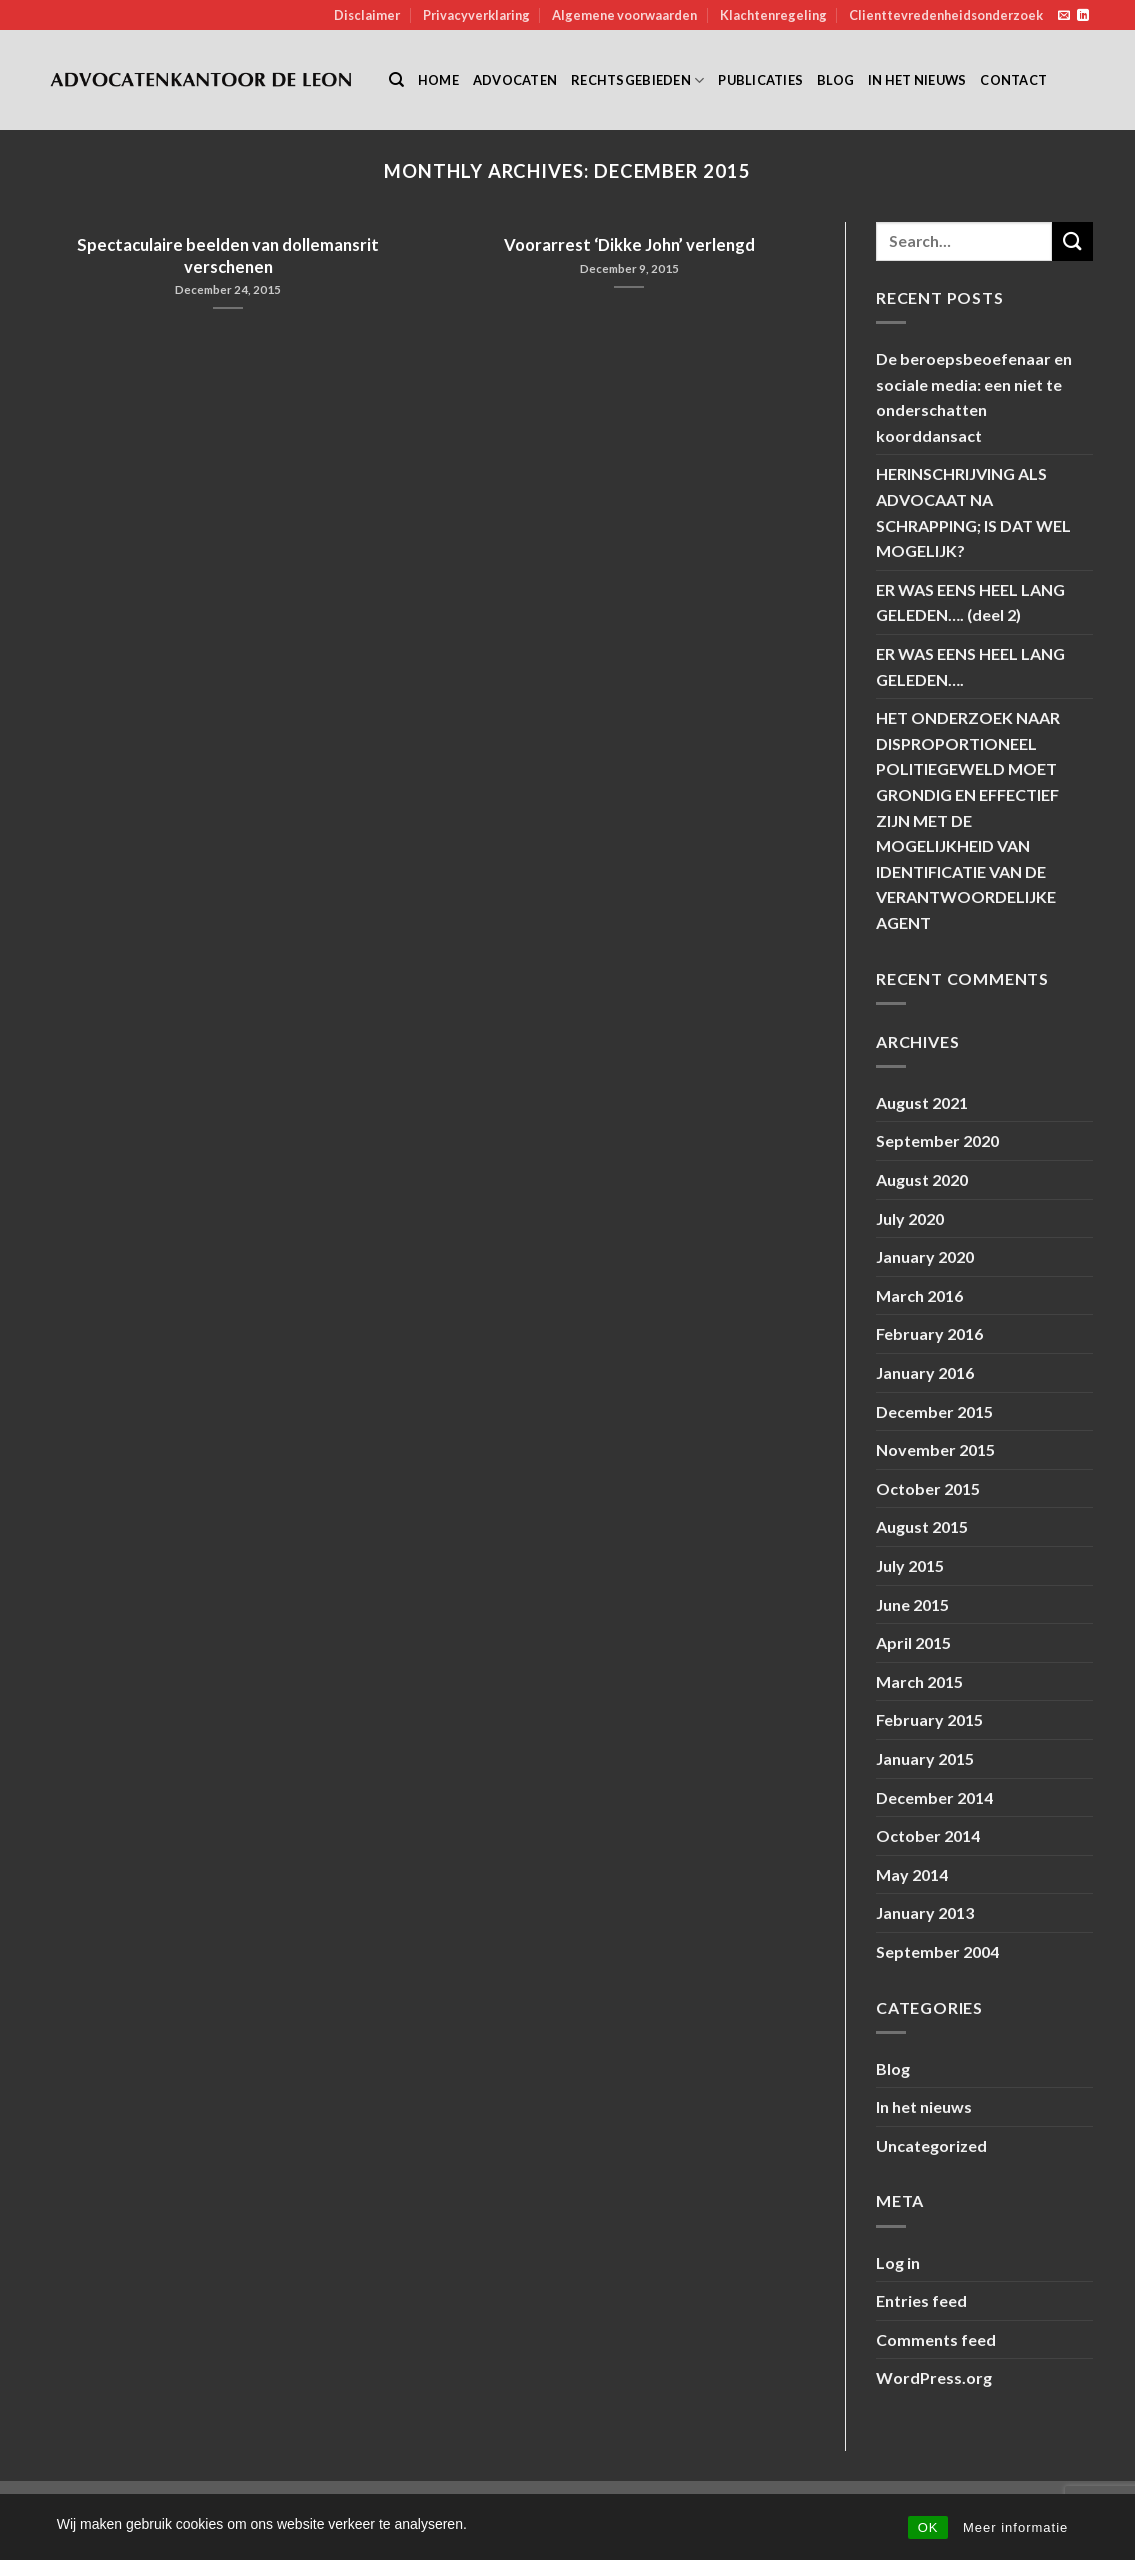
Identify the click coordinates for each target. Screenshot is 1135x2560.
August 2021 (922, 1102)
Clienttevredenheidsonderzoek (946, 15)
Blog (835, 80)
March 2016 (919, 1295)
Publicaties (760, 80)
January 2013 (925, 1912)
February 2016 (929, 1333)
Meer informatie (1015, 2527)
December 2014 (934, 1797)
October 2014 (928, 1835)
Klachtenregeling (773, 15)
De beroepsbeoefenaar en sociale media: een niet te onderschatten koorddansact (974, 397)
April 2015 (913, 1642)
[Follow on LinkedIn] (1083, 16)
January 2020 (925, 1256)
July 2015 (910, 1565)
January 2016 (925, 1372)
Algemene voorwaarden (624, 15)
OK (928, 2527)
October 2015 (928, 1488)
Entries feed (921, 2300)
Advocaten (515, 80)
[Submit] (1072, 241)
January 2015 (925, 1758)
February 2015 (929, 1719)
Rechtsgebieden (637, 80)
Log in (898, 2262)
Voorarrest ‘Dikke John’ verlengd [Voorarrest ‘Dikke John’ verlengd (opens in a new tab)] (629, 245)
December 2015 (934, 1411)
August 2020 (922, 1179)
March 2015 (919, 1681)
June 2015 (912, 1604)
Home (438, 80)
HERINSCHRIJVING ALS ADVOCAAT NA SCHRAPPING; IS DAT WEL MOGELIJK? (973, 512)
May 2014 (912, 1874)
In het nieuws (917, 80)
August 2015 (922, 1526)
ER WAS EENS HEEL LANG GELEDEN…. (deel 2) (970, 602)
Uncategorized (931, 2145)
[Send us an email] (1064, 16)
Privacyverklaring (476, 15)
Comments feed (936, 2339)
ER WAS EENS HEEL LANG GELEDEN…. (970, 666)
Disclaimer (367, 15)
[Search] (396, 80)
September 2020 (937, 1140)
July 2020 (910, 1218)
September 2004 (937, 1951)
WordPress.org (934, 2377)
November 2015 (935, 1449)
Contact (1013, 80)
